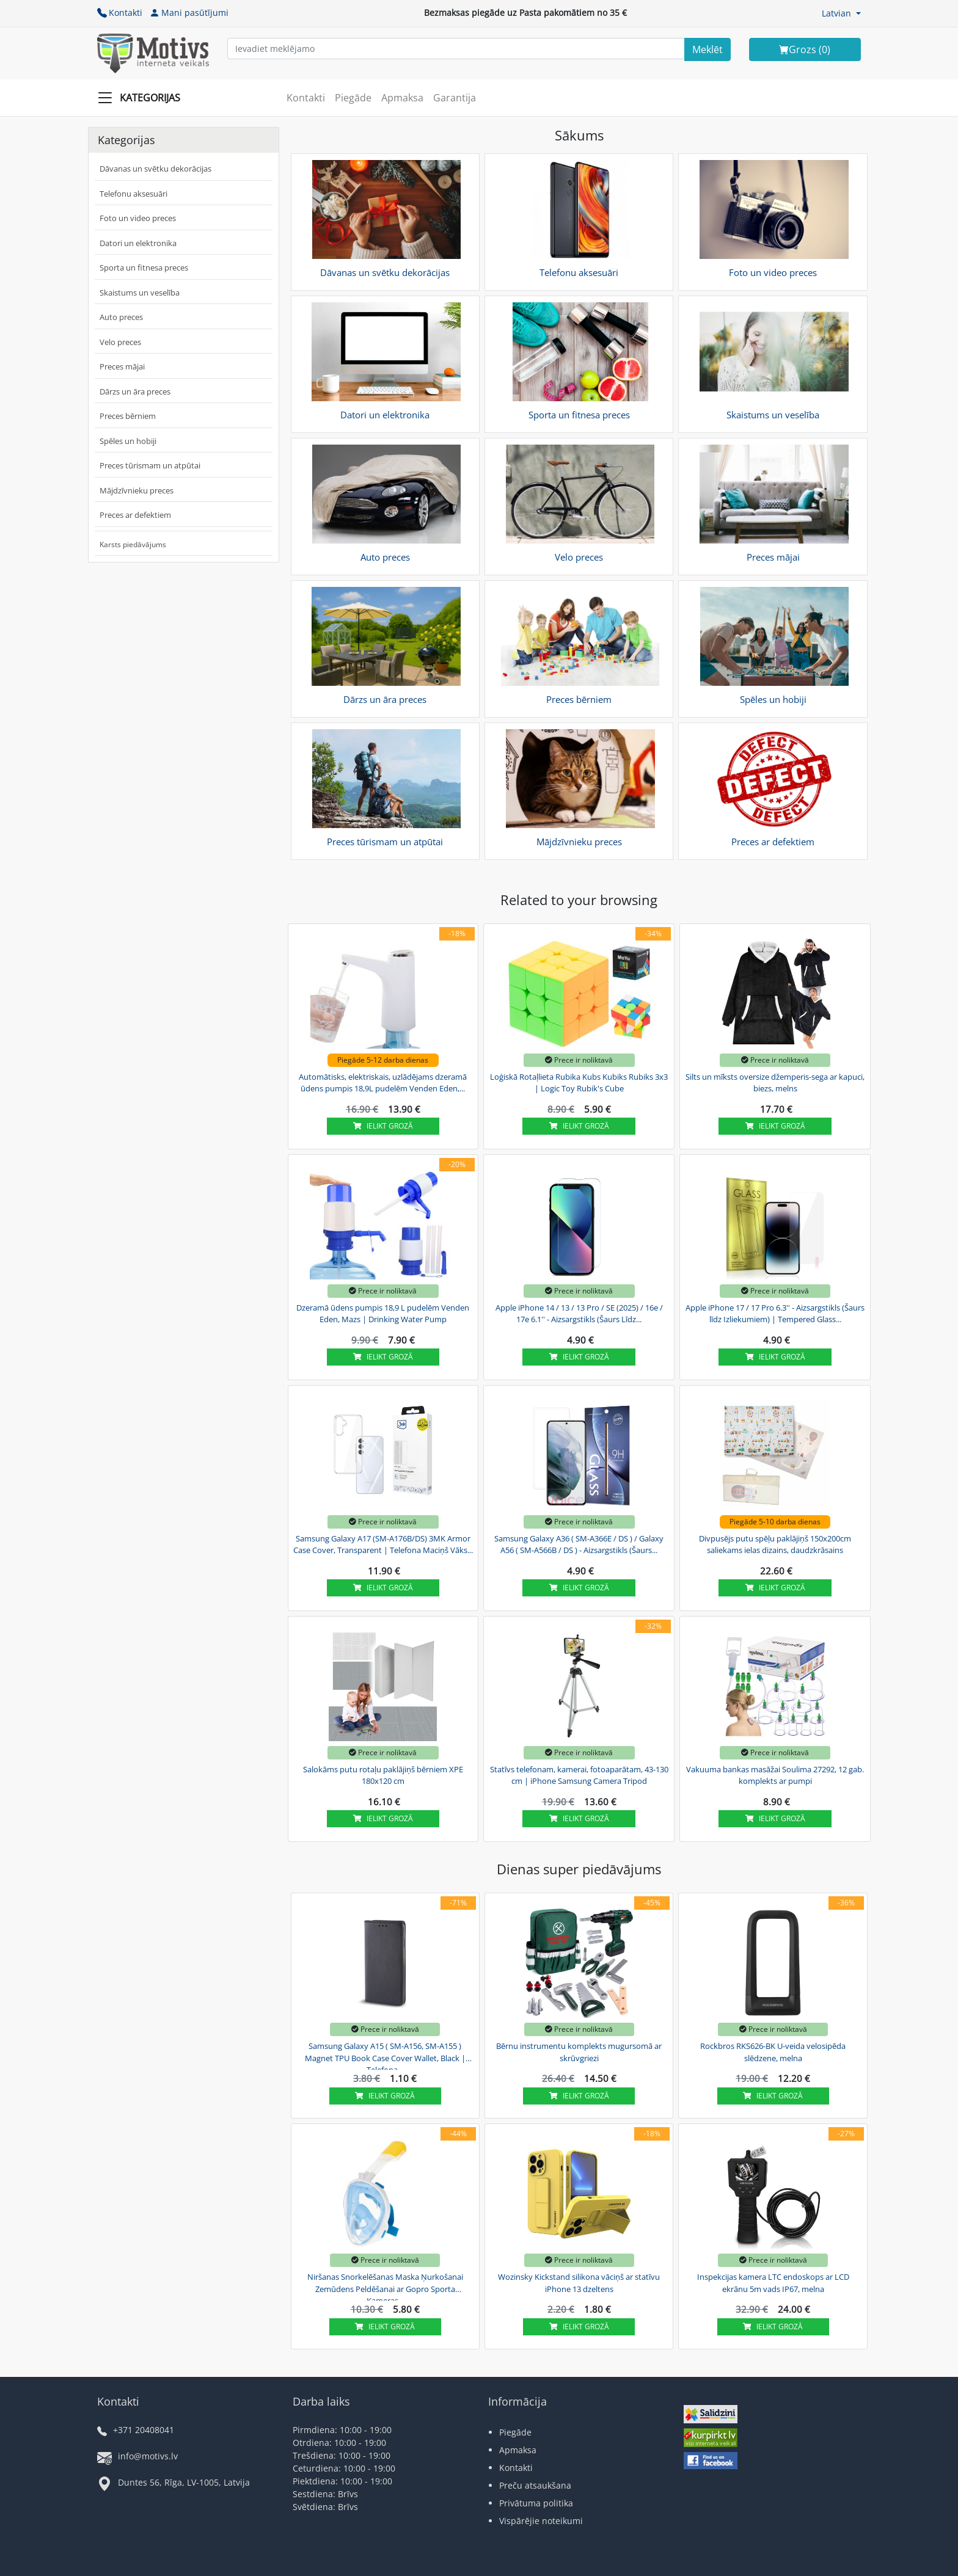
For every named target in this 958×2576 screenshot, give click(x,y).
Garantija (454, 97)
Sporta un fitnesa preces (144, 267)
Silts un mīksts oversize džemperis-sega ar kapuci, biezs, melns (775, 1082)
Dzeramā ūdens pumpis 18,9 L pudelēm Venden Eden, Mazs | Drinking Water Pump (382, 1313)
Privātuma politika (536, 2503)
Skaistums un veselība (140, 292)
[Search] (707, 49)
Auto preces (121, 316)
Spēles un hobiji (128, 440)
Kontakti (119, 12)
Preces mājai (122, 366)
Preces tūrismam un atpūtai (150, 465)
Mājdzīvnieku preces (137, 490)
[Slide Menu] (142, 98)
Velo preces (120, 342)
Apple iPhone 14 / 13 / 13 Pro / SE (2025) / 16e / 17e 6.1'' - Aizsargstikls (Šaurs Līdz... (579, 1313)
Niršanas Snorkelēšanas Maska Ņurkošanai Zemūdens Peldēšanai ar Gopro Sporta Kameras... (385, 2287)
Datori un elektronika (138, 243)
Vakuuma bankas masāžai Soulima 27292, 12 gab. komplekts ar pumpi (775, 1775)
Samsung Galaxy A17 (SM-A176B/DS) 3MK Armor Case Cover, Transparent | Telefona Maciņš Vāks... (383, 1544)
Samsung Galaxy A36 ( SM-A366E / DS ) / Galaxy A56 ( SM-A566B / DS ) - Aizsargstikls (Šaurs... (579, 1544)
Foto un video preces (138, 218)
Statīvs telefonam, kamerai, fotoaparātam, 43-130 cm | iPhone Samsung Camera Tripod (579, 1775)
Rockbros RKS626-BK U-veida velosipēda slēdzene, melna (773, 2052)
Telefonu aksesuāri (133, 193)
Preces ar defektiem (135, 514)
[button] (841, 13)
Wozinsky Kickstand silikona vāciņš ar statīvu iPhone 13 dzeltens (579, 2282)
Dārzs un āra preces (135, 391)
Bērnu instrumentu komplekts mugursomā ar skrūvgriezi (579, 2052)
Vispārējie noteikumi (541, 2521)
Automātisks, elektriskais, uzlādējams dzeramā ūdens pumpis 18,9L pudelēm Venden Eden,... (383, 1082)
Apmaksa (402, 97)
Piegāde (353, 97)
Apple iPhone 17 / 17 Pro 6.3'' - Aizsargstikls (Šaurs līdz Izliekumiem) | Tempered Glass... (775, 1313)
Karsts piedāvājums (133, 544)
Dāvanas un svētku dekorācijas (155, 168)
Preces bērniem (128, 415)
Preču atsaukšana (535, 2485)
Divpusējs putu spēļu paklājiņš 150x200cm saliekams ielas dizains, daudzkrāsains (775, 1544)
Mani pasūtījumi (189, 12)
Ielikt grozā (383, 1126)
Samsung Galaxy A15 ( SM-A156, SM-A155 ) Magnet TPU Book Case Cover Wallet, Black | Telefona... (385, 2056)
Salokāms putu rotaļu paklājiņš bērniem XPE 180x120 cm (383, 1775)
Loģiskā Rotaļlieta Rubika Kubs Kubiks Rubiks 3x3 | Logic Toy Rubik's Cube (579, 1082)
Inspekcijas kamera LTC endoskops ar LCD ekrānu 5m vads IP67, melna (773, 2282)
